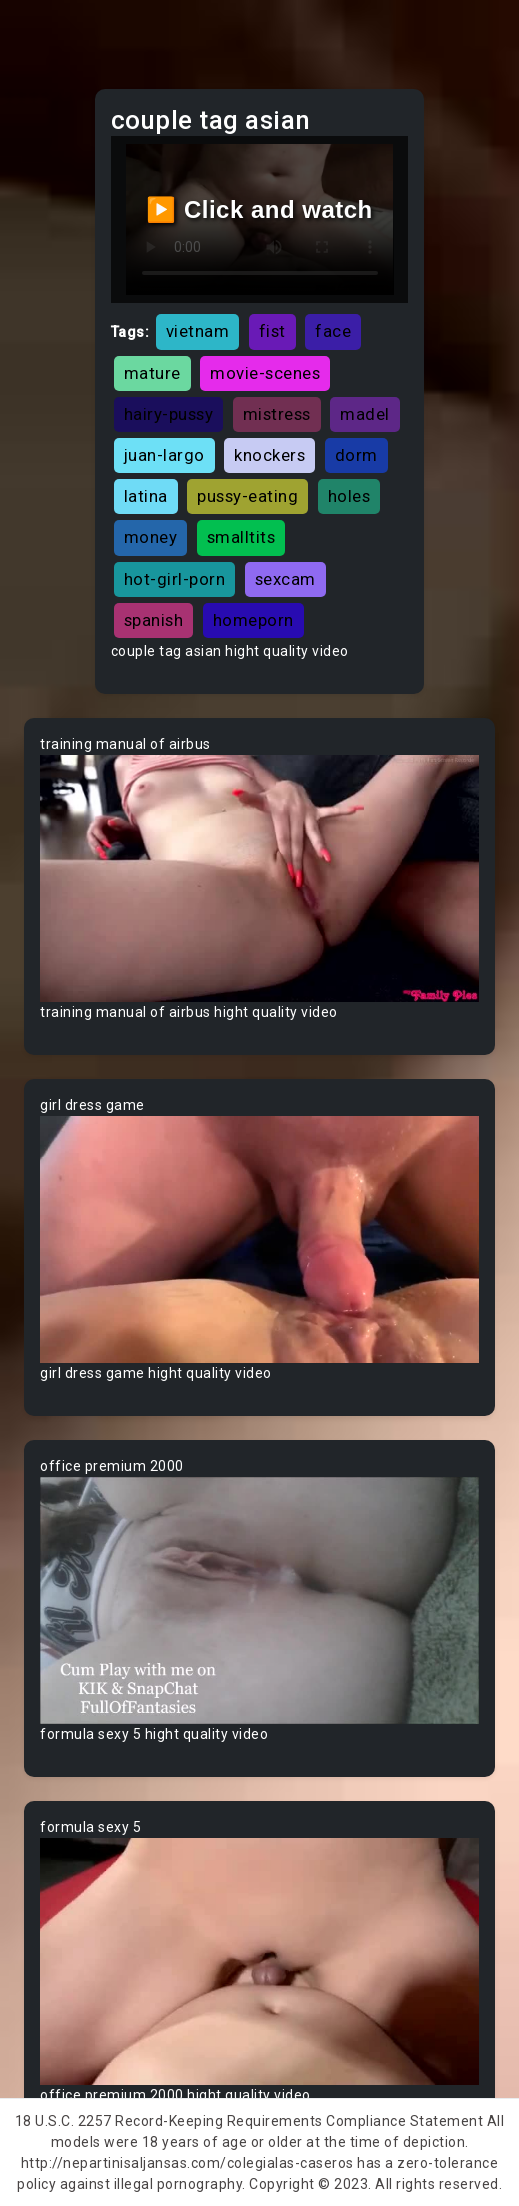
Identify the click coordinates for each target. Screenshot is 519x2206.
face (333, 331)
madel (365, 414)
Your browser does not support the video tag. (259, 878)
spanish (154, 620)
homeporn (253, 620)
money (151, 537)
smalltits (241, 537)
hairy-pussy (169, 414)
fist (272, 331)
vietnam (198, 331)
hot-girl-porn (175, 579)
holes (349, 496)
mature (152, 373)
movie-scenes (265, 373)
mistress (277, 414)
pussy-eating (247, 496)
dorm (356, 455)
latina (146, 496)
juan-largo (164, 455)
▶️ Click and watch (259, 209)
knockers (269, 455)
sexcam (285, 579)
